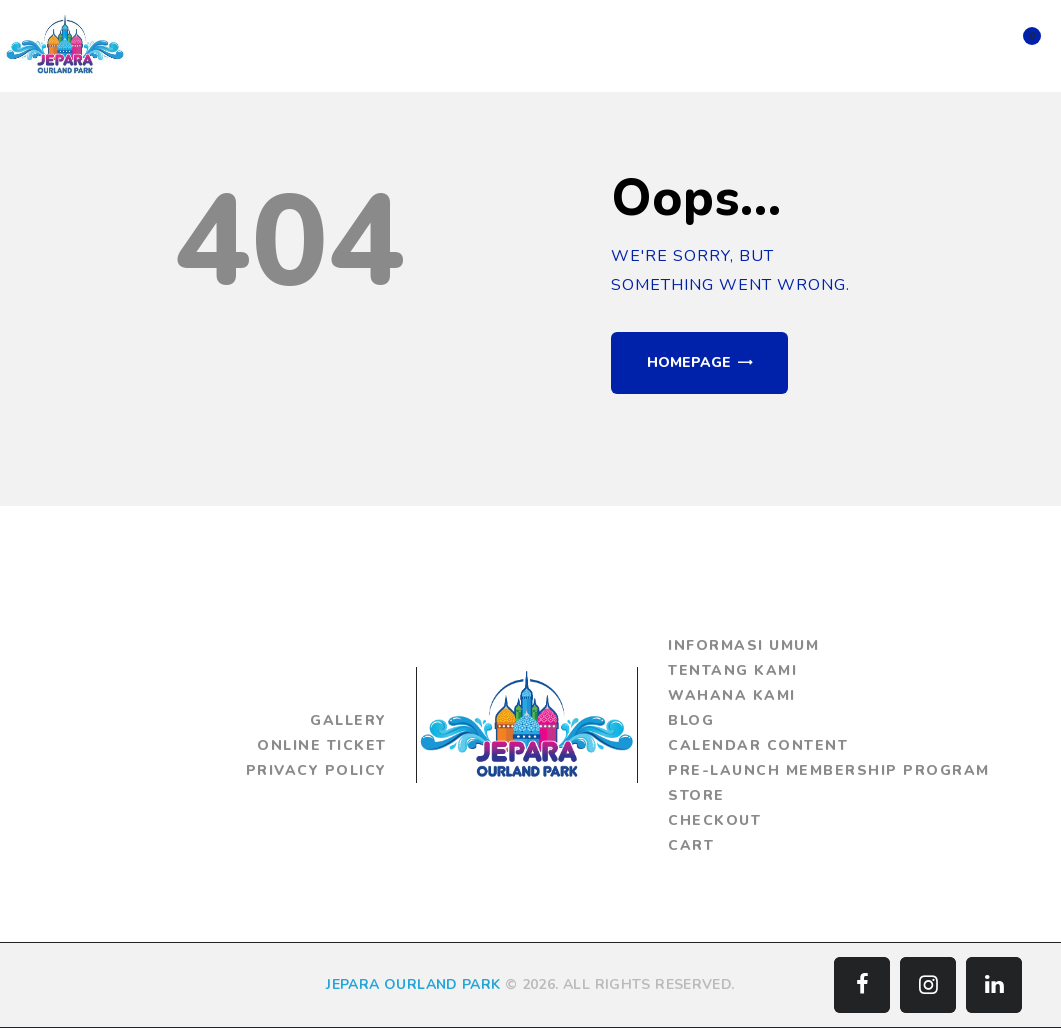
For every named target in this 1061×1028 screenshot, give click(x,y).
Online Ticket (322, 745)
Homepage (689, 362)
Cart (691, 845)
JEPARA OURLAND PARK (413, 984)
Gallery (348, 720)
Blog (691, 720)
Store (696, 795)
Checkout (714, 820)
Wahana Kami (732, 695)
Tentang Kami (732, 670)
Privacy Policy (315, 770)
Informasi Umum (743, 645)
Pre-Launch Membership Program (829, 770)
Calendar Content (758, 745)
